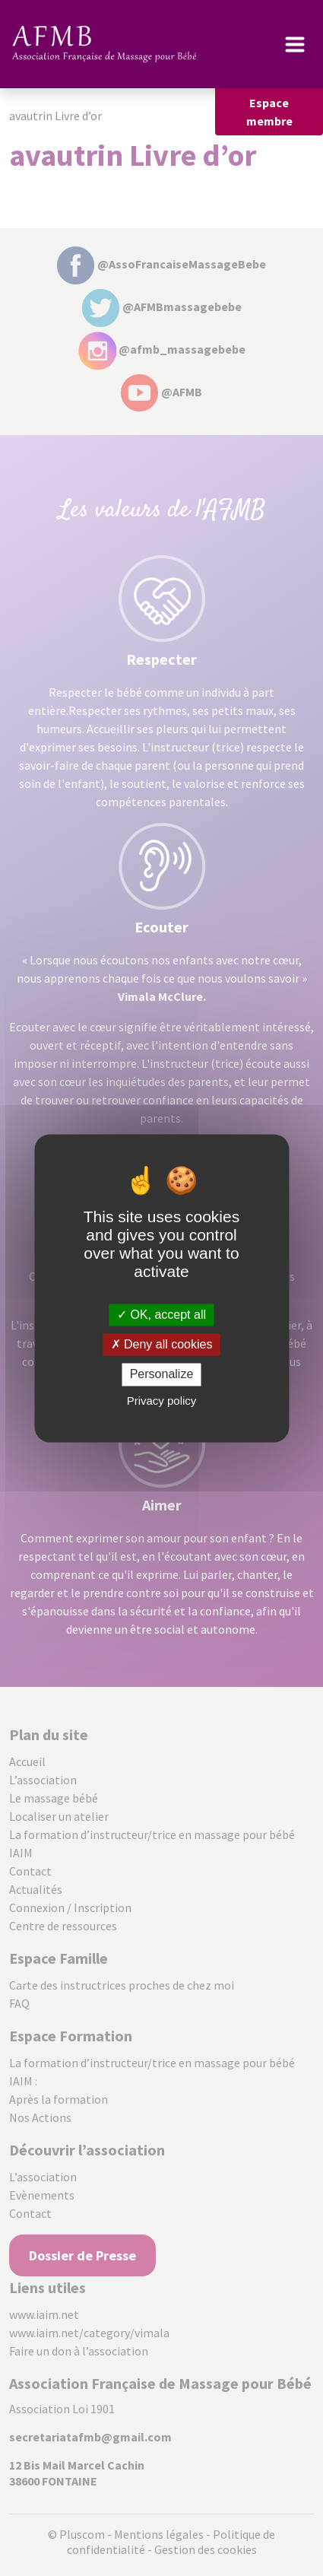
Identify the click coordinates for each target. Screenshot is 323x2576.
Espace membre (269, 112)
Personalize (162, 1374)
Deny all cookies (162, 1345)
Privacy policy (162, 1400)
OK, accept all (161, 1314)
